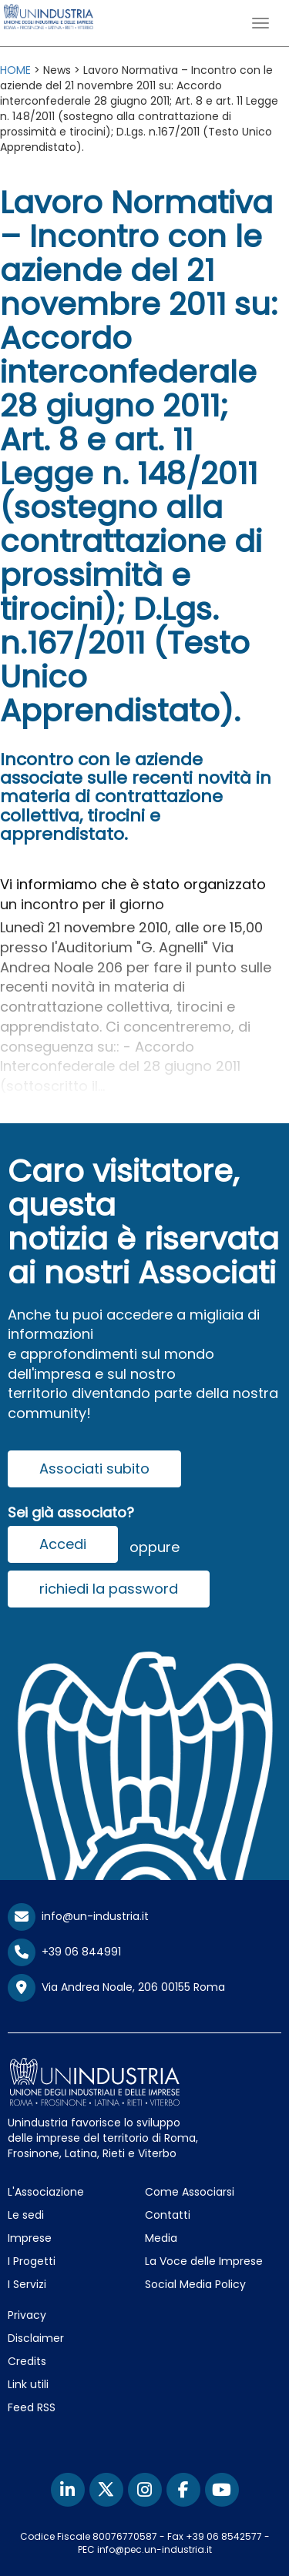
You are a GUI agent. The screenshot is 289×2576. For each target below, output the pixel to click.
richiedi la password (108, 1588)
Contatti (167, 2215)
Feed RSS (31, 2407)
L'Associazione (46, 2192)
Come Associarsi (189, 2192)
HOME (15, 70)
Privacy (27, 2315)
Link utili (28, 2384)
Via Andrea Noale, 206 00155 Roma (116, 1988)
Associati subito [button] (94, 1468)
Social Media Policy (195, 2284)
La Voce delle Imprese (204, 2261)
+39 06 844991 (64, 1951)
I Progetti (31, 2261)
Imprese (30, 2238)
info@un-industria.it (78, 1916)
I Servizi (27, 2284)
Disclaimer (36, 2338)
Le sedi (26, 2215)
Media (161, 2238)
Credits (27, 2361)
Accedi (62, 1544)
